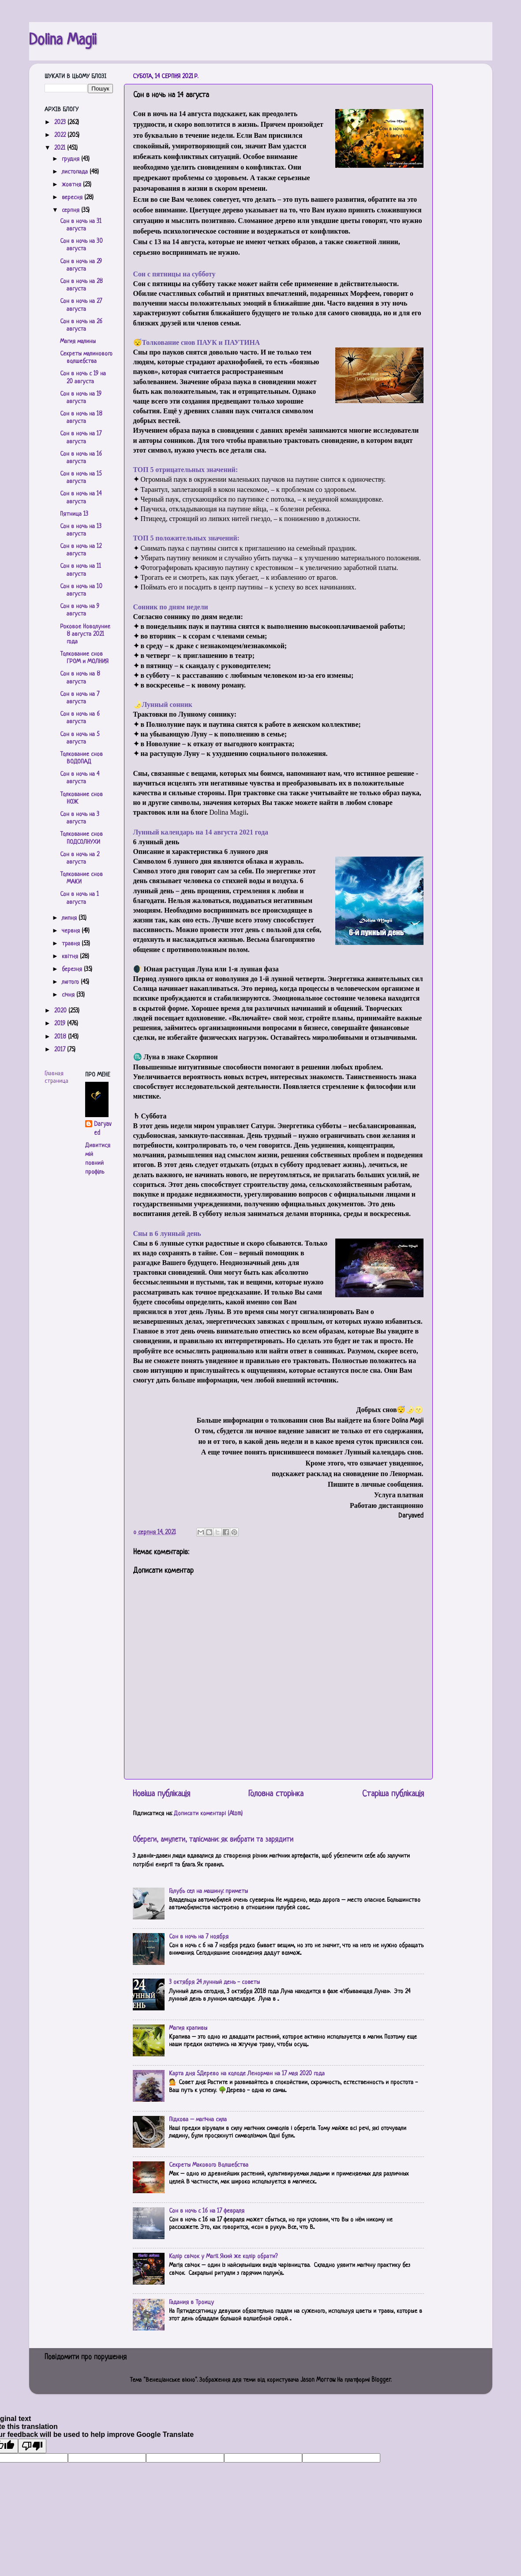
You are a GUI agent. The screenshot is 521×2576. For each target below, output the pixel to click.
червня (72, 931)
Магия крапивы (188, 2028)
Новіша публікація (161, 1794)
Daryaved (102, 1129)
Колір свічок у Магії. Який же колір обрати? (223, 2256)
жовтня (72, 184)
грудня (71, 159)
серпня (71, 210)
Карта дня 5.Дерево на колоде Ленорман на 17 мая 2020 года (247, 2073)
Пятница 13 (74, 514)
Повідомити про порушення (86, 2357)
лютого (71, 982)
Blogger (381, 2380)
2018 (61, 1037)
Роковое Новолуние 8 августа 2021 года (85, 634)
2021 (60, 148)
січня (69, 995)
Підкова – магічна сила (198, 2119)
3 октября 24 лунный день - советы (214, 1982)
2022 (60, 135)
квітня (71, 956)
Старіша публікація (393, 1794)
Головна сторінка (276, 1794)
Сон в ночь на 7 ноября (199, 1937)
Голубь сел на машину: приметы (208, 1891)
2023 (60, 122)
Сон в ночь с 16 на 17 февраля (206, 2211)
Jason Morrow (317, 2380)
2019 (60, 1023)
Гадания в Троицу (191, 2302)
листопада (76, 172)
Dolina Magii (62, 40)
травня (72, 944)
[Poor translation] (32, 2446)
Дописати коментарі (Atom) (208, 1813)
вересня (73, 197)
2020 (61, 1011)
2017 (60, 1049)
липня (70, 918)
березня (73, 969)
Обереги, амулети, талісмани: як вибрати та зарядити (213, 1840)
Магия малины (78, 341)
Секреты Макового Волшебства (208, 2165)
